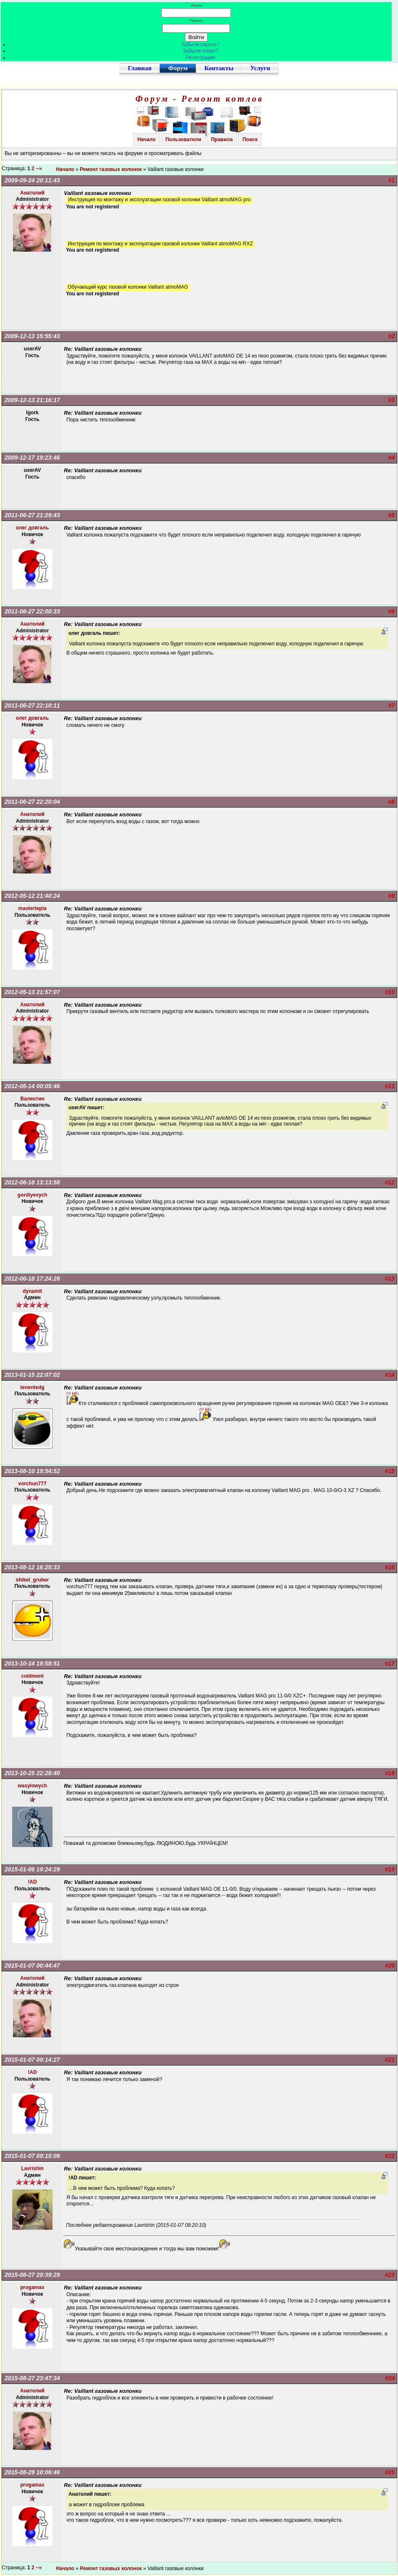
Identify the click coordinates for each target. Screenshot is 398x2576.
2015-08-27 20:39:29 (32, 2274)
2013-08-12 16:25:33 (32, 1567)
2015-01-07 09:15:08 (32, 2155)
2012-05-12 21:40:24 (32, 895)
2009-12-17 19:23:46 (32, 457)
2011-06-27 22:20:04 (32, 801)
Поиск (250, 139)
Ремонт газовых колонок (111, 169)
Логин (196, 5)
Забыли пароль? (200, 44)
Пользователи (183, 139)
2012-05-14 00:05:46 (32, 1086)
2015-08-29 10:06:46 (32, 2472)
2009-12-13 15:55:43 (32, 336)
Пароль (196, 20)
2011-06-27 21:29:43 (32, 515)
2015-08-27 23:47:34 (32, 2378)
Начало (146, 139)
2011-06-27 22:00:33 (32, 611)
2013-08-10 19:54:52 (32, 1471)
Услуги (260, 68)
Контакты (218, 68)
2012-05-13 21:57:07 (32, 992)
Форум (177, 68)
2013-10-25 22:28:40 (32, 1773)
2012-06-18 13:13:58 (32, 1182)
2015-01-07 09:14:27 (32, 2059)
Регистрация (200, 58)
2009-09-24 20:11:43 (32, 180)
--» (39, 168)
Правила (222, 139)
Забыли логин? (201, 51)
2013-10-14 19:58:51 (32, 1663)
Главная (139, 68)
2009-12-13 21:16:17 (32, 400)
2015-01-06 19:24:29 (32, 1869)
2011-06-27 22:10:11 (32, 705)
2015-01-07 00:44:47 (32, 1965)
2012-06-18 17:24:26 (32, 1278)
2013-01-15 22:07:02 (32, 1374)
